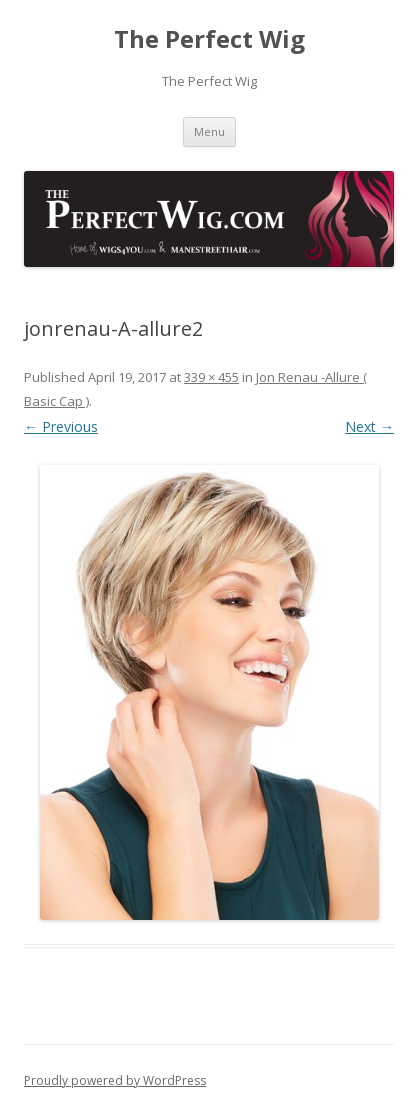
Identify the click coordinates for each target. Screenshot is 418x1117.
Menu (209, 131)
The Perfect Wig (209, 39)
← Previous (61, 426)
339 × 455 (211, 377)
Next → (369, 426)
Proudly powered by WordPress (115, 1080)
